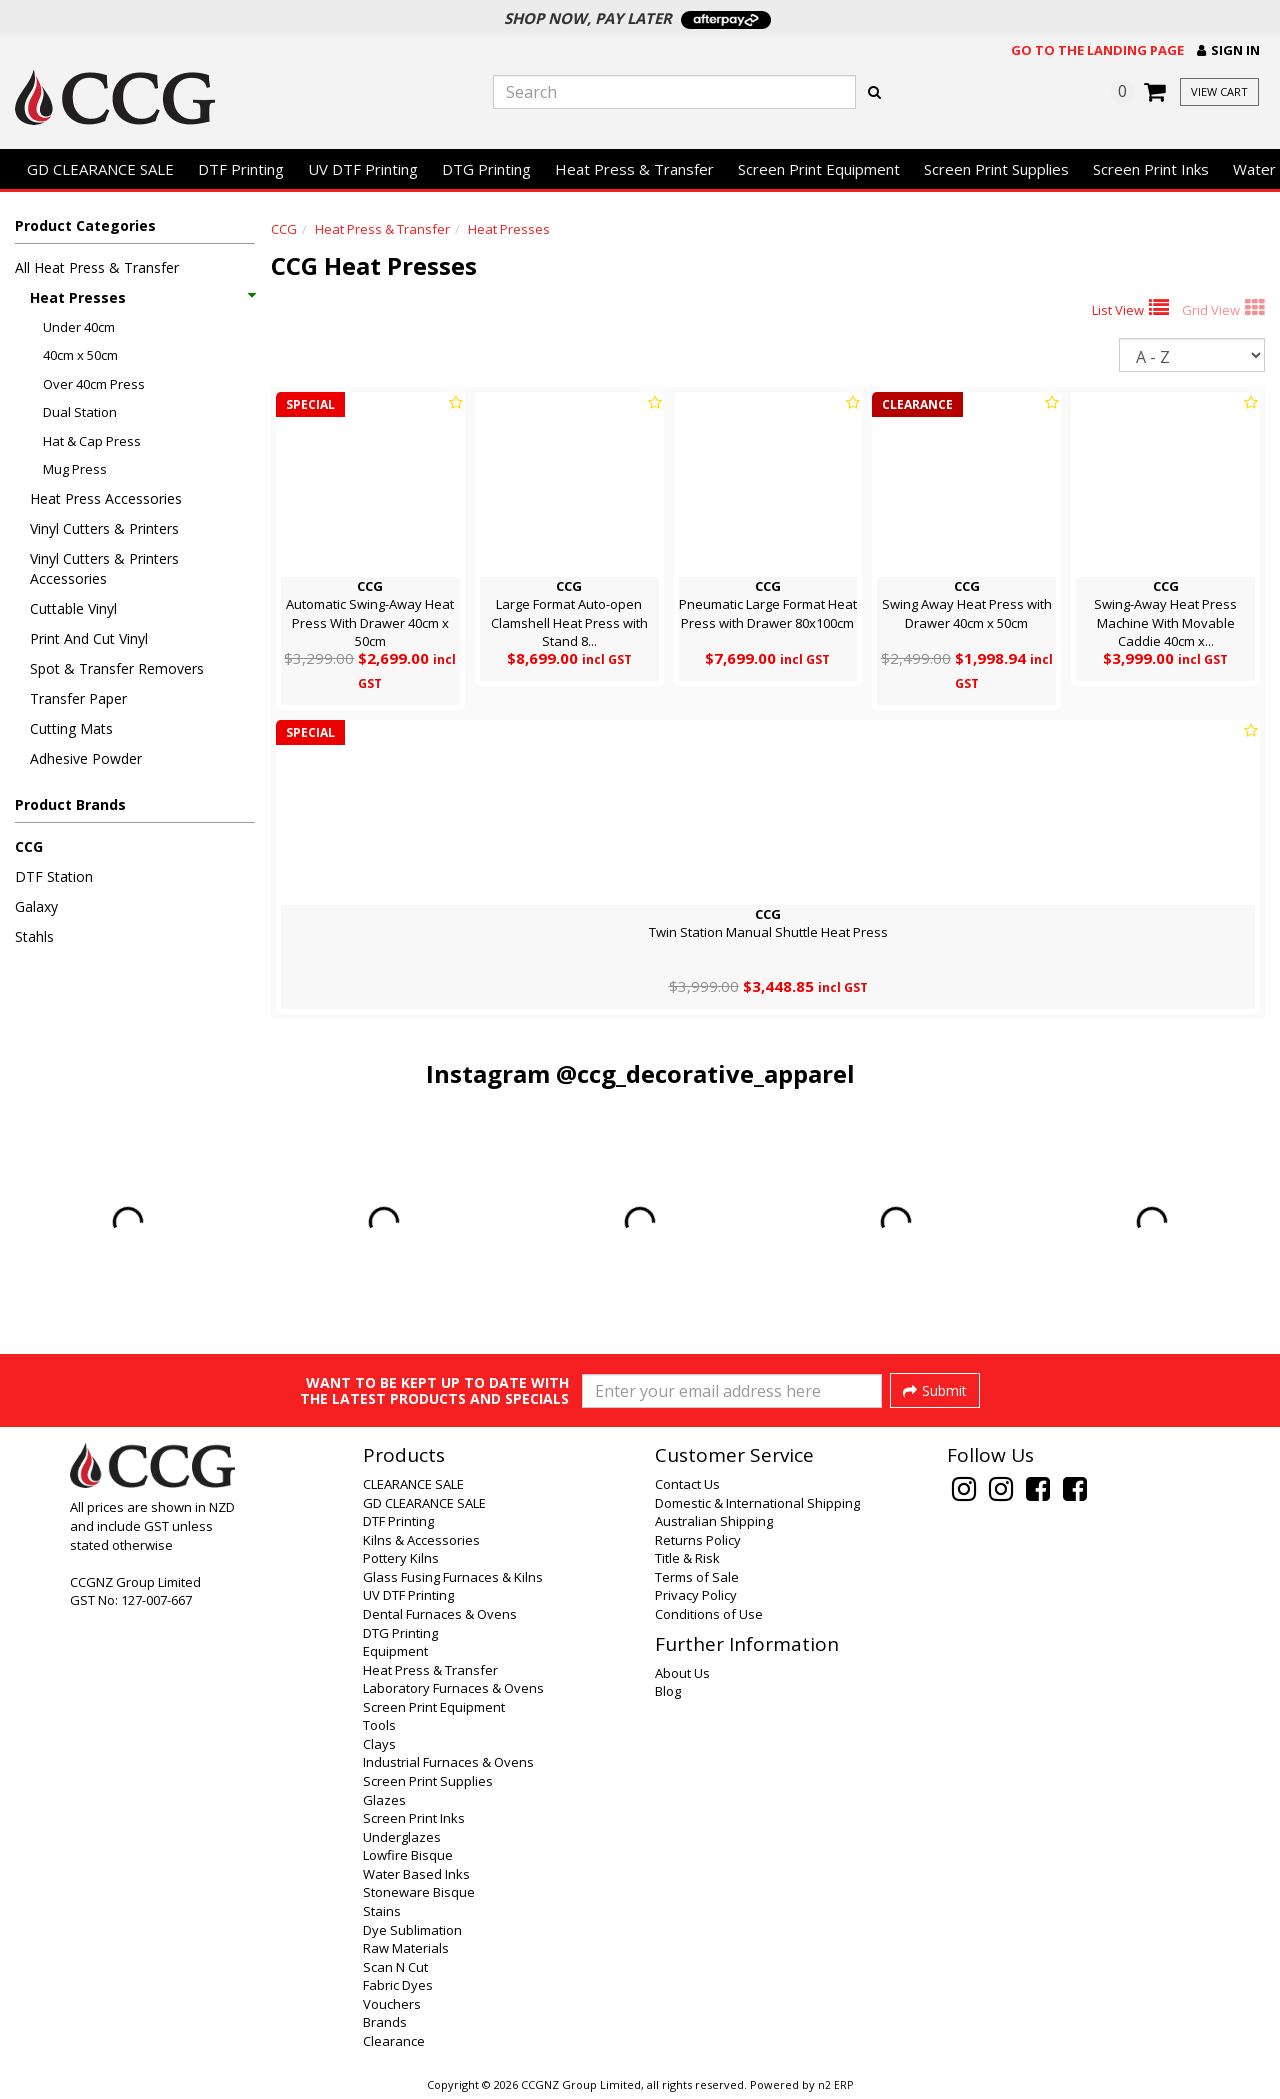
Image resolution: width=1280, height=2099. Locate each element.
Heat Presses (142, 297)
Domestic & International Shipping (757, 1503)
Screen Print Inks (1151, 169)
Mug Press (75, 469)
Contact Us (687, 1484)
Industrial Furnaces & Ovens (448, 1762)
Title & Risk (687, 1558)
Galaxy (36, 906)
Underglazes (402, 1837)
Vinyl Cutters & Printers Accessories (104, 568)
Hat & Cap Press (92, 441)
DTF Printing (241, 169)
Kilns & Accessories (421, 1540)
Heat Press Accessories (106, 498)
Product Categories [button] (85, 225)
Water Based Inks (416, 1874)
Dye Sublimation (412, 1930)
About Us (682, 1673)
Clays (379, 1744)
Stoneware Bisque (419, 1892)
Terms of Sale (697, 1577)
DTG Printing (486, 169)
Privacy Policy (696, 1595)
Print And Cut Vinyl (89, 638)
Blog (668, 1691)
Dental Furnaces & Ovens (440, 1614)
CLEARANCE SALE (413, 1484)
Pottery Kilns (401, 1558)
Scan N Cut (395, 1967)
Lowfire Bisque (408, 1855)
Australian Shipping (714, 1521)
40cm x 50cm (80, 355)
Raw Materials (406, 1948)
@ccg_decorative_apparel (705, 1073)
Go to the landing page (1097, 50)
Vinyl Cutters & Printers (104, 528)
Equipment (395, 1651)
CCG (29, 846)
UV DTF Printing (363, 169)
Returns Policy (698, 1540)
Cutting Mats (71, 728)
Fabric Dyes (398, 1985)
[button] (1228, 50)
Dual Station (80, 412)
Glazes (384, 1800)
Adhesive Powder (86, 758)
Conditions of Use (709, 1614)
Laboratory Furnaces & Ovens (453, 1688)
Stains (382, 1911)
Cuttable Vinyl (73, 608)
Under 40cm (79, 327)
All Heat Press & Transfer (97, 267)
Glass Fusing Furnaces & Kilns (453, 1577)
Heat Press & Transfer (634, 169)
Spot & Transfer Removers (117, 668)
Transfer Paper (78, 698)
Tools (379, 1725)
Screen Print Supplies (996, 169)
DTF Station (54, 876)
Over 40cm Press (94, 384)
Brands (385, 2022)
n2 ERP (835, 2085)
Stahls (34, 936)
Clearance (394, 2041)
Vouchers (392, 2004)
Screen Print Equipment (819, 169)
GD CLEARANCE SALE (100, 169)
